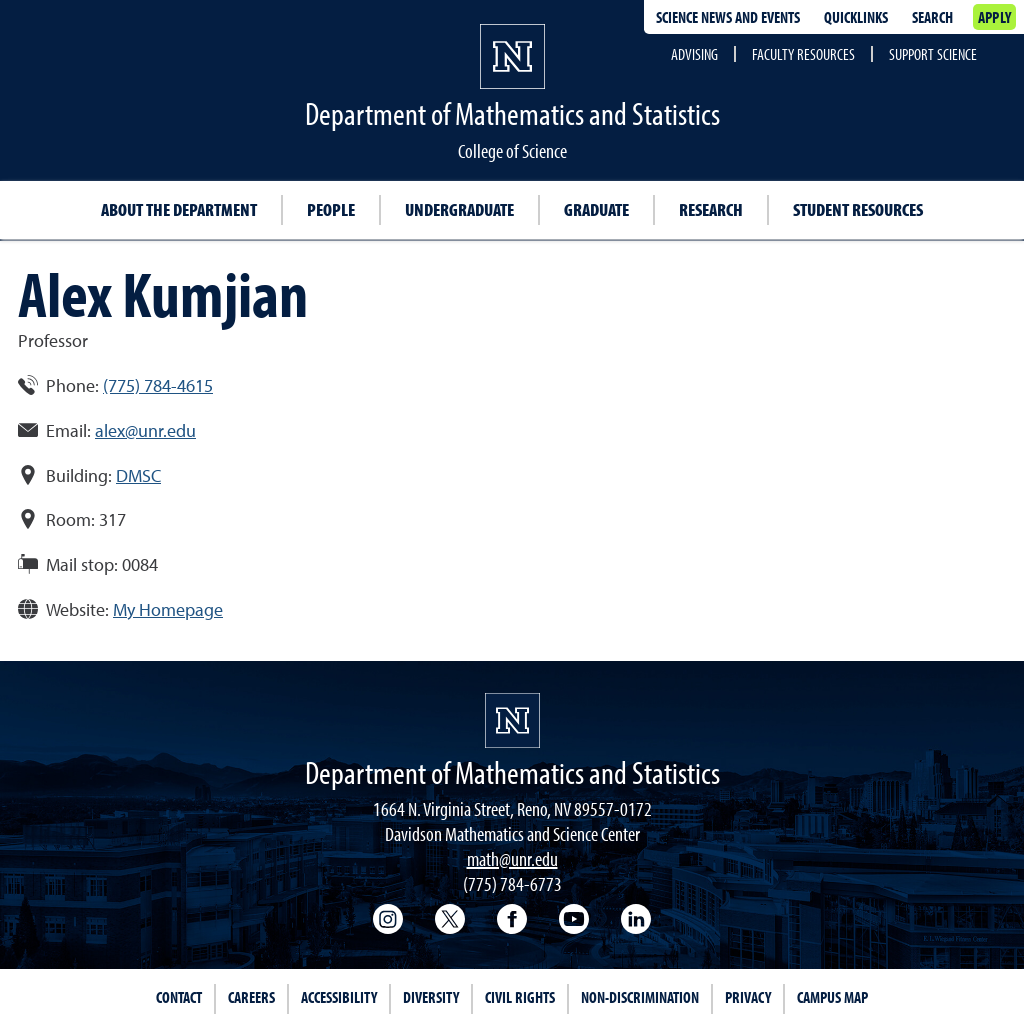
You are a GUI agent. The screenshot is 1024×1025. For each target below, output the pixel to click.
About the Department (179, 209)
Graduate (596, 209)
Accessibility (339, 997)
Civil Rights (520, 997)
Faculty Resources (803, 54)
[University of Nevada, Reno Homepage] (512, 720)
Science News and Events (728, 17)
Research (711, 209)
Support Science (933, 54)
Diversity (431, 997)
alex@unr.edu (145, 430)
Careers (251, 997)
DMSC (138, 475)
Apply (994, 17)
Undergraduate (459, 209)
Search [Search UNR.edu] (932, 17)
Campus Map (832, 997)
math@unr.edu (512, 858)
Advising (694, 54)
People (331, 209)
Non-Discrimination (640, 997)
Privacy (748, 997)
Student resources (858, 209)
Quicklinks (856, 17)
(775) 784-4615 (158, 385)
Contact (179, 997)
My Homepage (168, 609)
